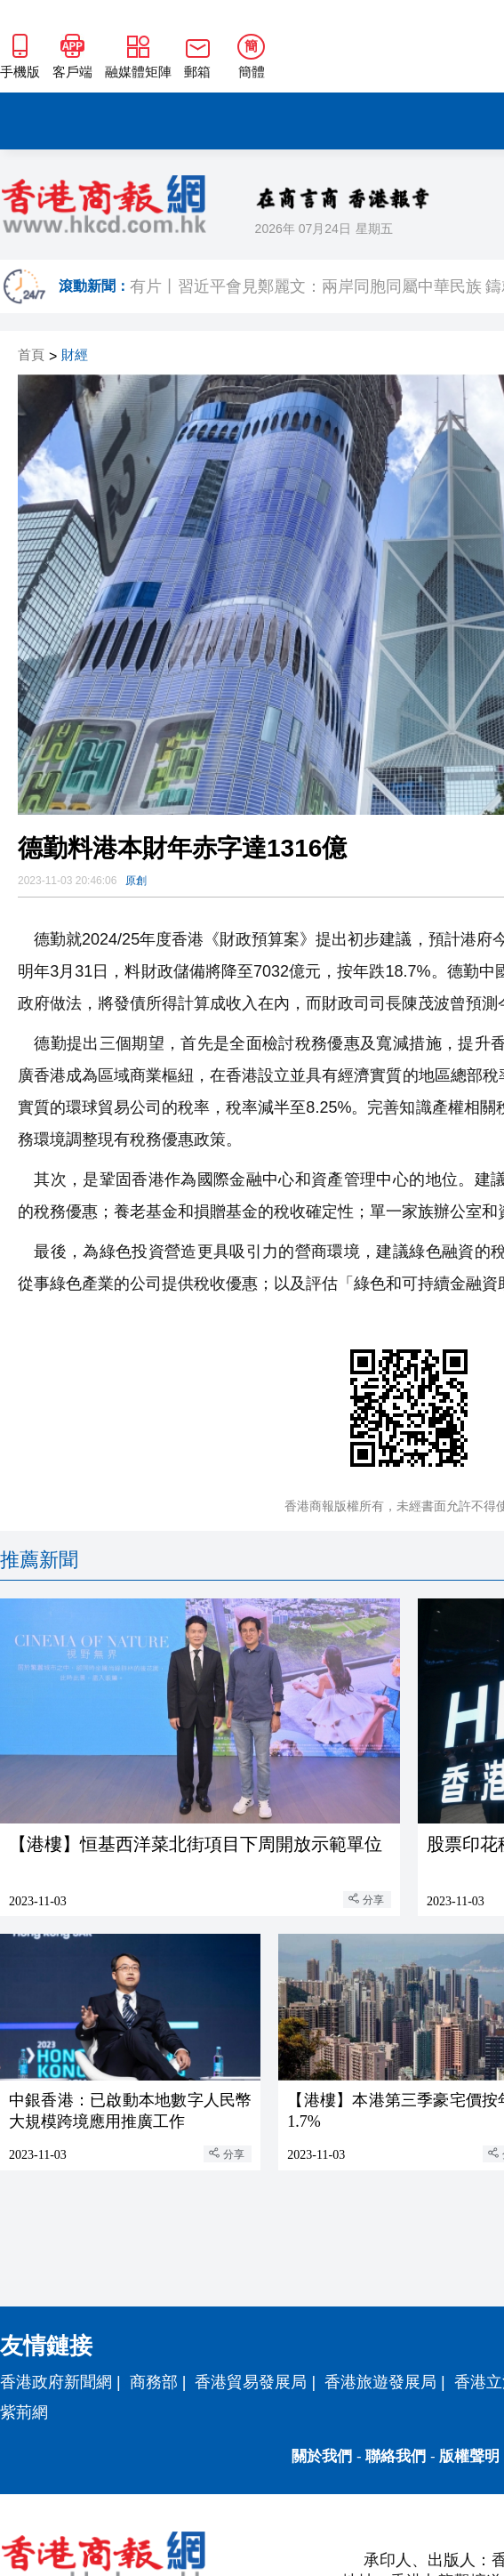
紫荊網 (24, 2412)
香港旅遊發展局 (380, 2382)
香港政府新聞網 (56, 2382)
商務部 (154, 2382)
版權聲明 (469, 2456)
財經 (74, 355)
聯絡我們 (395, 2456)
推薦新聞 (39, 1560)
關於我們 (322, 2456)
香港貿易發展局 (251, 2382)
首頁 (31, 355)
